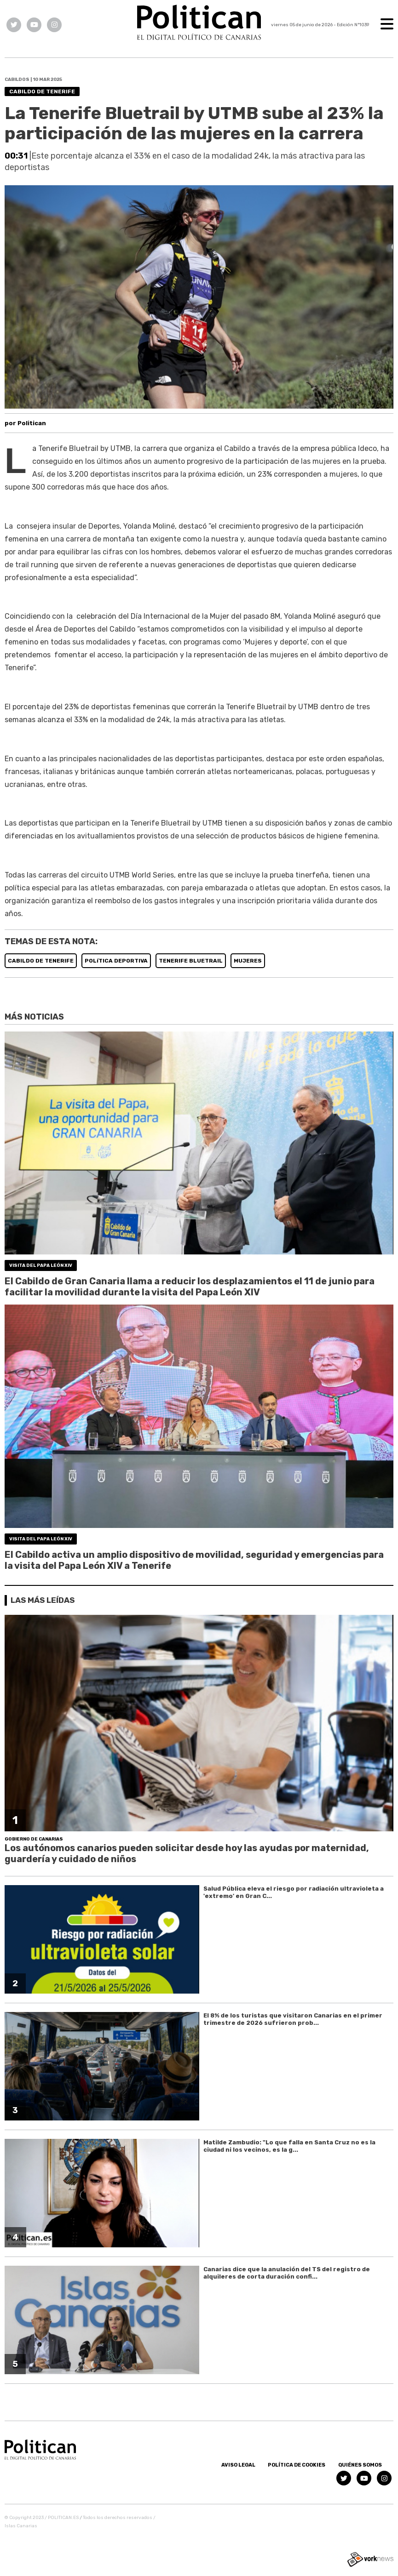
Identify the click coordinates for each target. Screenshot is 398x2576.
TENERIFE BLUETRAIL (191, 960)
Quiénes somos (360, 2465)
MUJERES (248, 960)
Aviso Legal (238, 2465)
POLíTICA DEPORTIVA (116, 960)
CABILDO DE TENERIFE (41, 960)
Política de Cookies (296, 2465)
